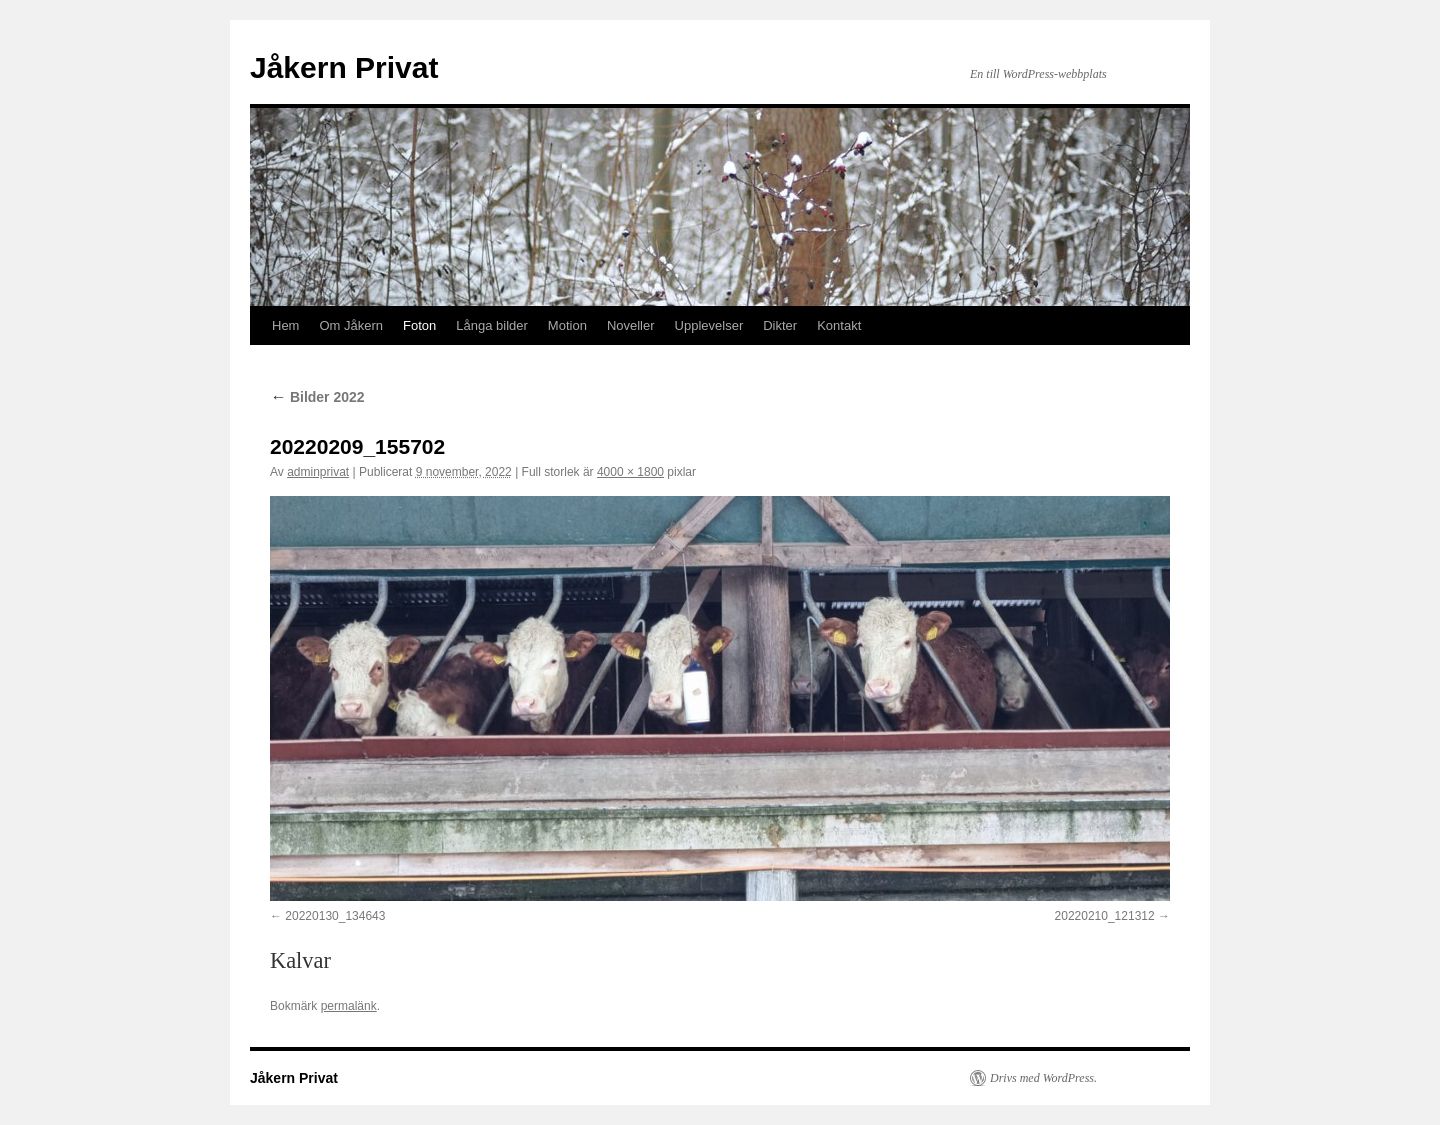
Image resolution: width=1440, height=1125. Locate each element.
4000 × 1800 (630, 472)
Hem (285, 325)
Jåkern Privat (344, 67)
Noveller (631, 325)
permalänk (349, 1006)
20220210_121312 (1105, 916)
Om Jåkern (351, 325)
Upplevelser (709, 325)
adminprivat (318, 472)
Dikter (780, 325)
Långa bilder (492, 325)
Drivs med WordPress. (1043, 1078)
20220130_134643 (335, 916)
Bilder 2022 (317, 397)
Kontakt (839, 325)
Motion (567, 325)
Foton (419, 325)
